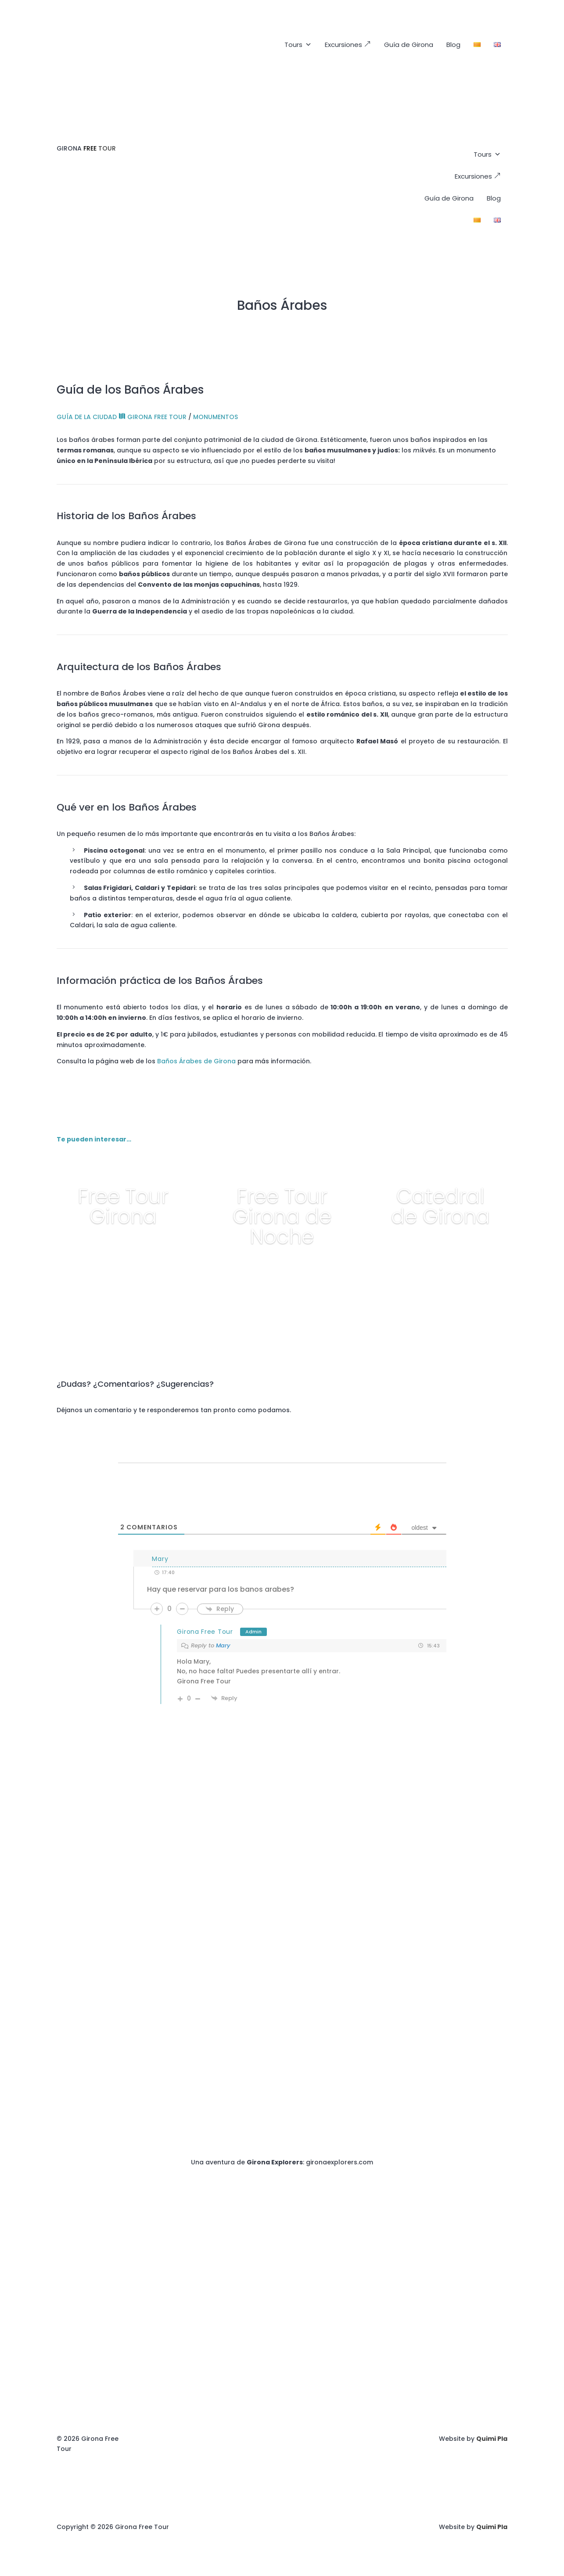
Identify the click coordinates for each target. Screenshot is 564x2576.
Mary (223, 1645)
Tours (298, 45)
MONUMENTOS (215, 417)
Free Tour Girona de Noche (282, 1216)
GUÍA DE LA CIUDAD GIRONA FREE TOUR (122, 417)
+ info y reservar (123, 1251)
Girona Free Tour (205, 1631)
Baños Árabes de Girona (196, 1061)
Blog (453, 44)
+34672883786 (484, 1823)
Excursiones (348, 44)
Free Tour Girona (123, 1206)
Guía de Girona (408, 44)
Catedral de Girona (440, 1206)
